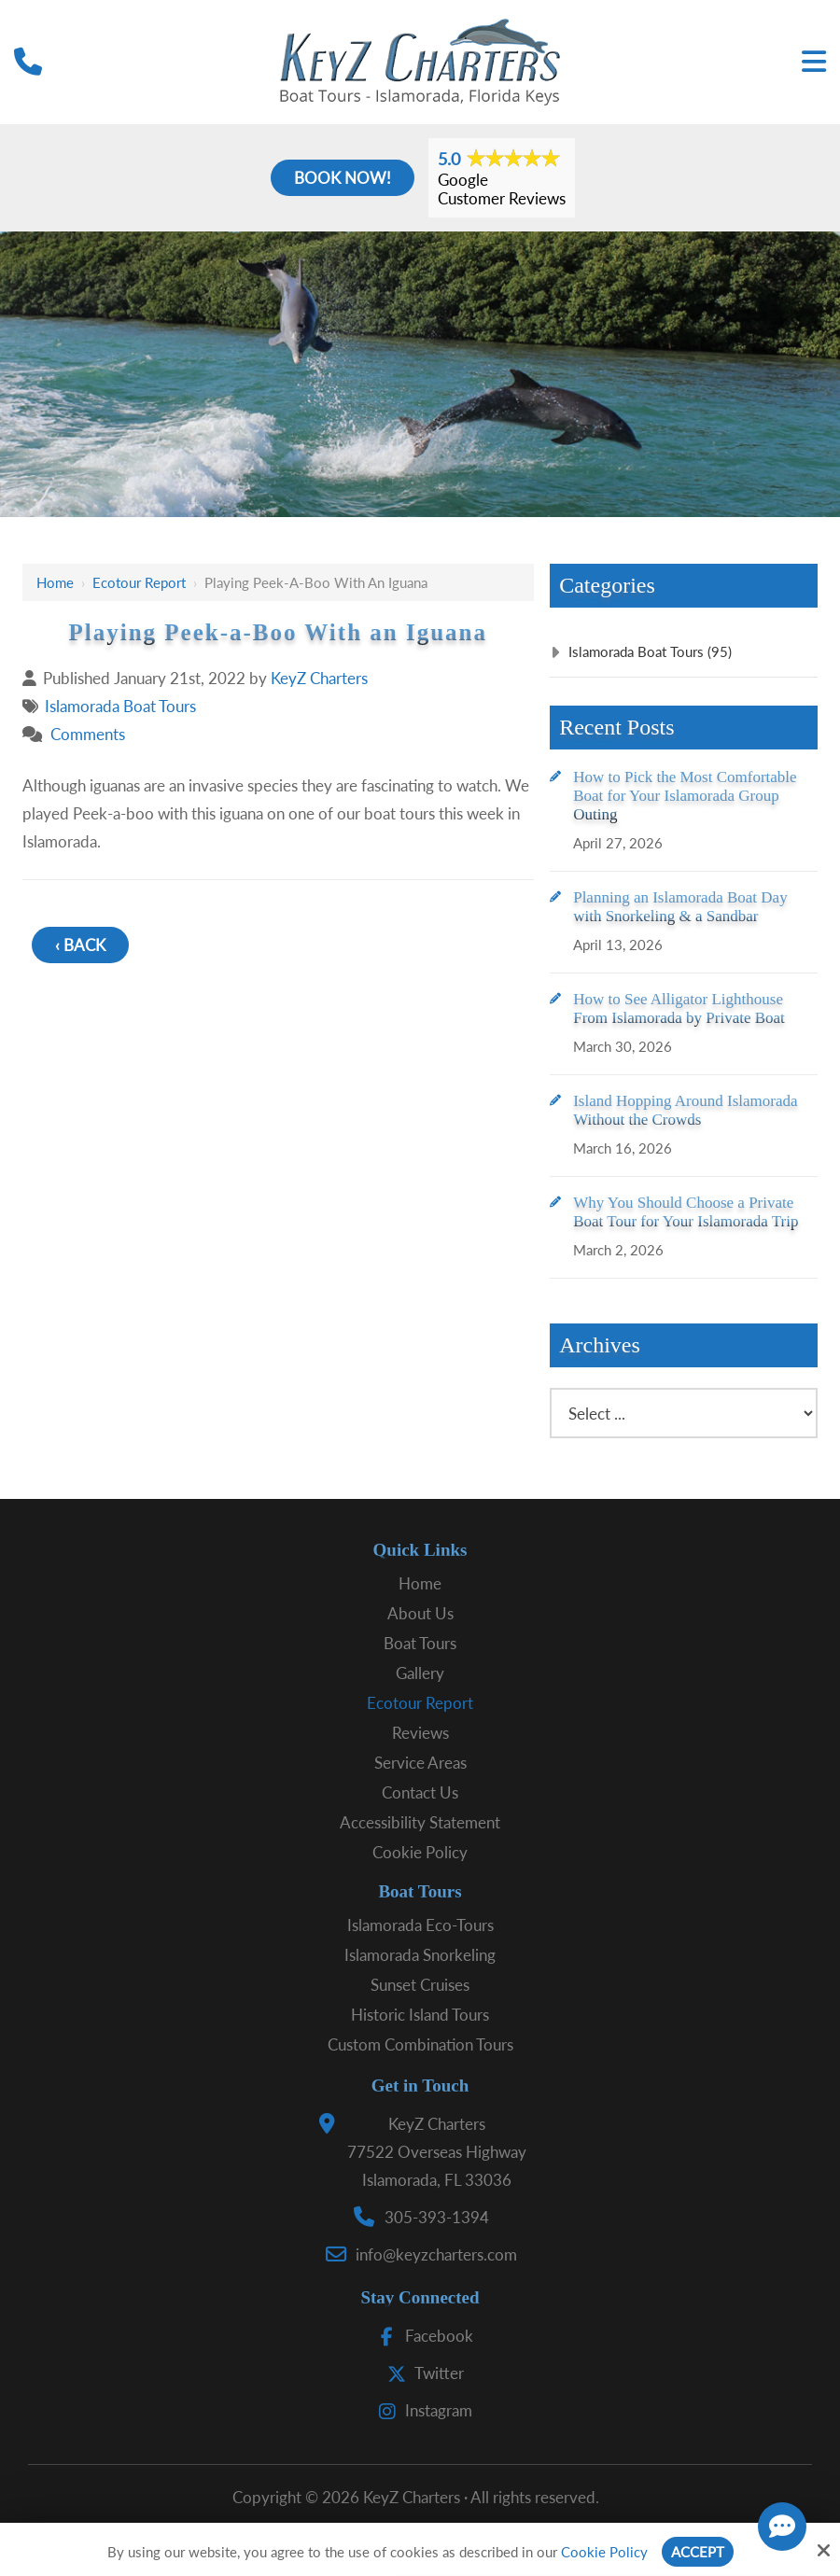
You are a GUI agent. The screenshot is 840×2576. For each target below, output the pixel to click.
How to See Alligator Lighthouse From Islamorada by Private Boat (679, 1008)
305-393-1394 (437, 2217)
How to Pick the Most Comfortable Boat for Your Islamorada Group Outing (684, 795)
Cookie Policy (604, 2551)
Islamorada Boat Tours (120, 706)
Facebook (421, 2335)
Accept (697, 2551)
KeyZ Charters (319, 678)
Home (55, 582)
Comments (87, 734)
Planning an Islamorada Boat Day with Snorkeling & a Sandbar (680, 907)
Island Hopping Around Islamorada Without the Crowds (685, 1110)
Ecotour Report (139, 582)
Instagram (421, 2410)
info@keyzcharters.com (436, 2254)
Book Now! (342, 178)
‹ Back (80, 945)
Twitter (421, 2373)
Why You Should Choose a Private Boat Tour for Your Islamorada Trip (685, 1212)
